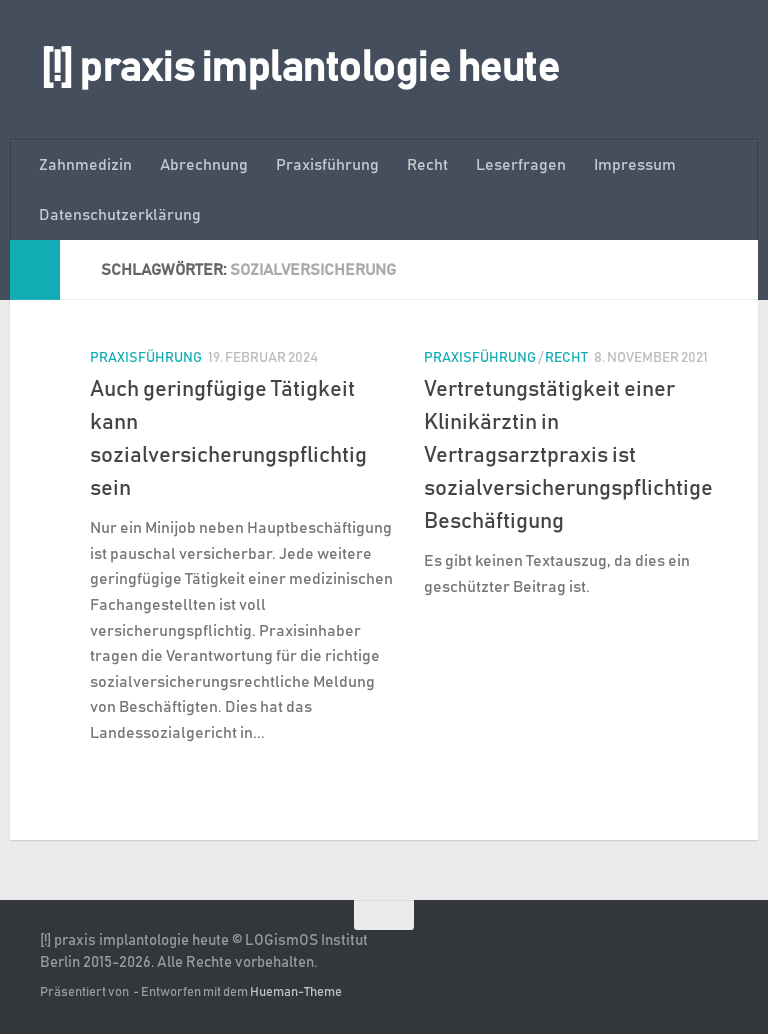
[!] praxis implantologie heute (299, 69)
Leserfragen (521, 165)
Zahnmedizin (85, 165)
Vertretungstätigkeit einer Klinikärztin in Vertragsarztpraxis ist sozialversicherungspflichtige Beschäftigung (568, 456)
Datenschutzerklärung (120, 215)
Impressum (635, 165)
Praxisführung (327, 165)
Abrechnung (204, 165)
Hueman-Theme (296, 992)
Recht (427, 165)
